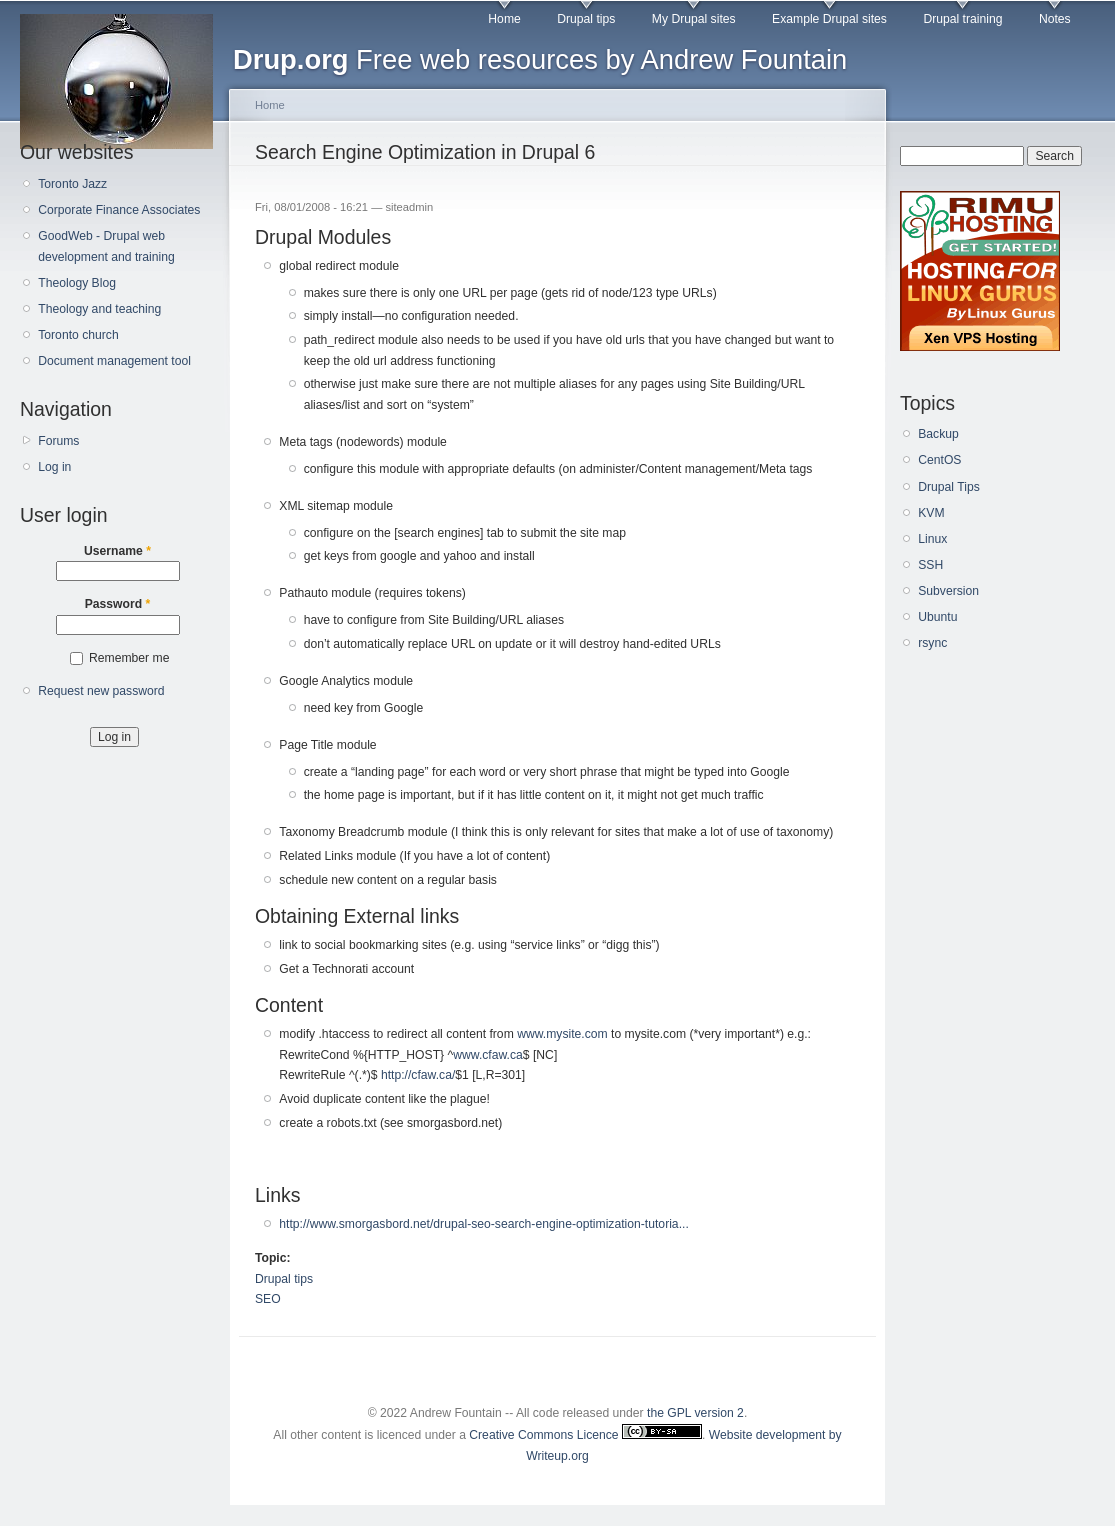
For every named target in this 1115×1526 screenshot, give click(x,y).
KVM (931, 513)
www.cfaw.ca (488, 1055)
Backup (938, 434)
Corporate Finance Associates (119, 210)
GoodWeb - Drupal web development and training (106, 246)
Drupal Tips (948, 487)
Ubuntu (937, 617)
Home (504, 19)
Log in (54, 467)
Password (118, 604)
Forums (58, 441)
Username (117, 551)
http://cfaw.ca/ (418, 1075)
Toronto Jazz (72, 184)
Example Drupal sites (829, 19)
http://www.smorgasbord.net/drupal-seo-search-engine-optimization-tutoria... (483, 1224)
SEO (268, 1299)
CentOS (939, 460)
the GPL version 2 (695, 1413)
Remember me (129, 658)
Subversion (948, 591)
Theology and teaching (99, 309)
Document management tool (114, 361)
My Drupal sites (694, 19)
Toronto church (78, 335)
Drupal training (962, 19)
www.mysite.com (562, 1034)
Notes (1055, 19)
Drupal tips (586, 19)
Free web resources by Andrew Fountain (540, 59)
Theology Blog (77, 283)
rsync (932, 643)
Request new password (101, 691)
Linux (932, 539)
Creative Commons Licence (585, 1435)
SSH (930, 565)
